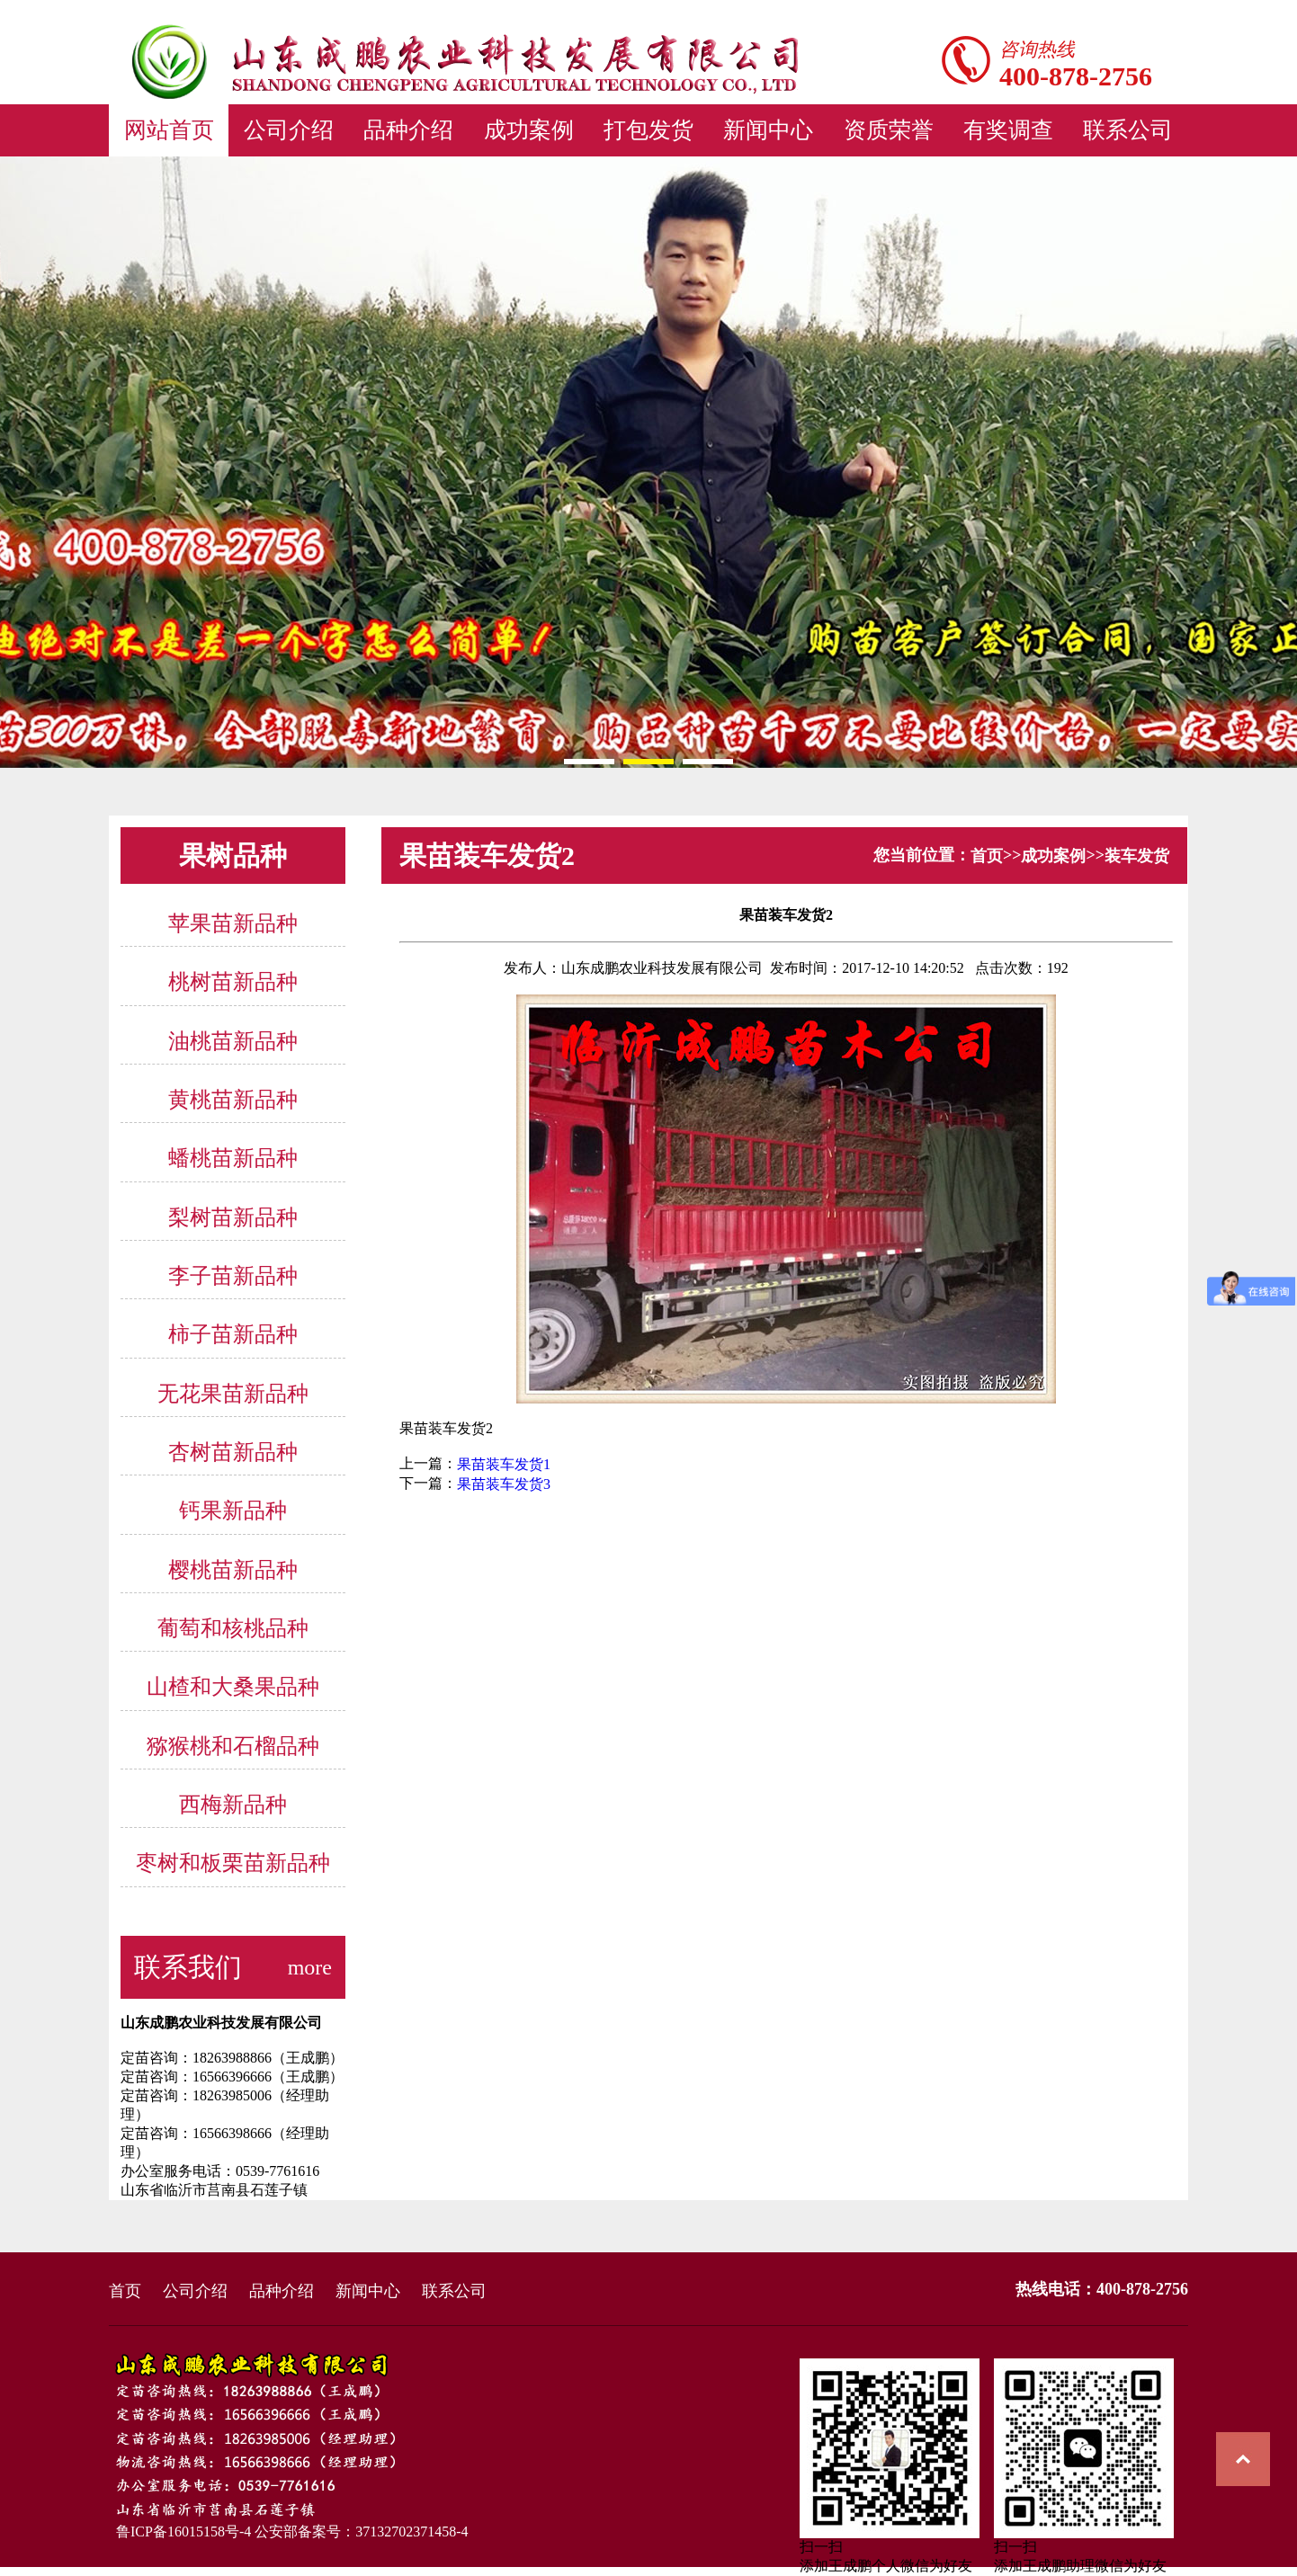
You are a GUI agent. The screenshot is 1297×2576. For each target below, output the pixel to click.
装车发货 (1137, 856)
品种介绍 (408, 130)
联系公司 (1128, 130)
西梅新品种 (233, 1804)
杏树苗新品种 (233, 1452)
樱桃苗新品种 (233, 1570)
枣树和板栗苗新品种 (233, 1864)
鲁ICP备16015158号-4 (180, 2531)
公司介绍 (289, 130)
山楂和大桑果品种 (233, 1687)
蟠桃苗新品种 (233, 1159)
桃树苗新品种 (233, 982)
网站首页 (169, 130)
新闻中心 (768, 130)
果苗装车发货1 (503, 1464)
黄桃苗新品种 (233, 1099)
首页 (987, 856)
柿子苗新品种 (233, 1335)
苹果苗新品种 (233, 923)
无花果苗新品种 (233, 1393)
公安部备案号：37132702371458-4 (361, 2531)
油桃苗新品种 (233, 1041)
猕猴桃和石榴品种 (233, 1746)
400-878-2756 (1075, 76)
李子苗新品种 (233, 1276)
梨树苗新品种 (233, 1217)
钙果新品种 (233, 1511)
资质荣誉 (889, 130)
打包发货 (648, 130)
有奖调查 (1008, 130)
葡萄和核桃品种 (233, 1628)
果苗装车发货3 (503, 1484)
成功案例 (529, 130)
